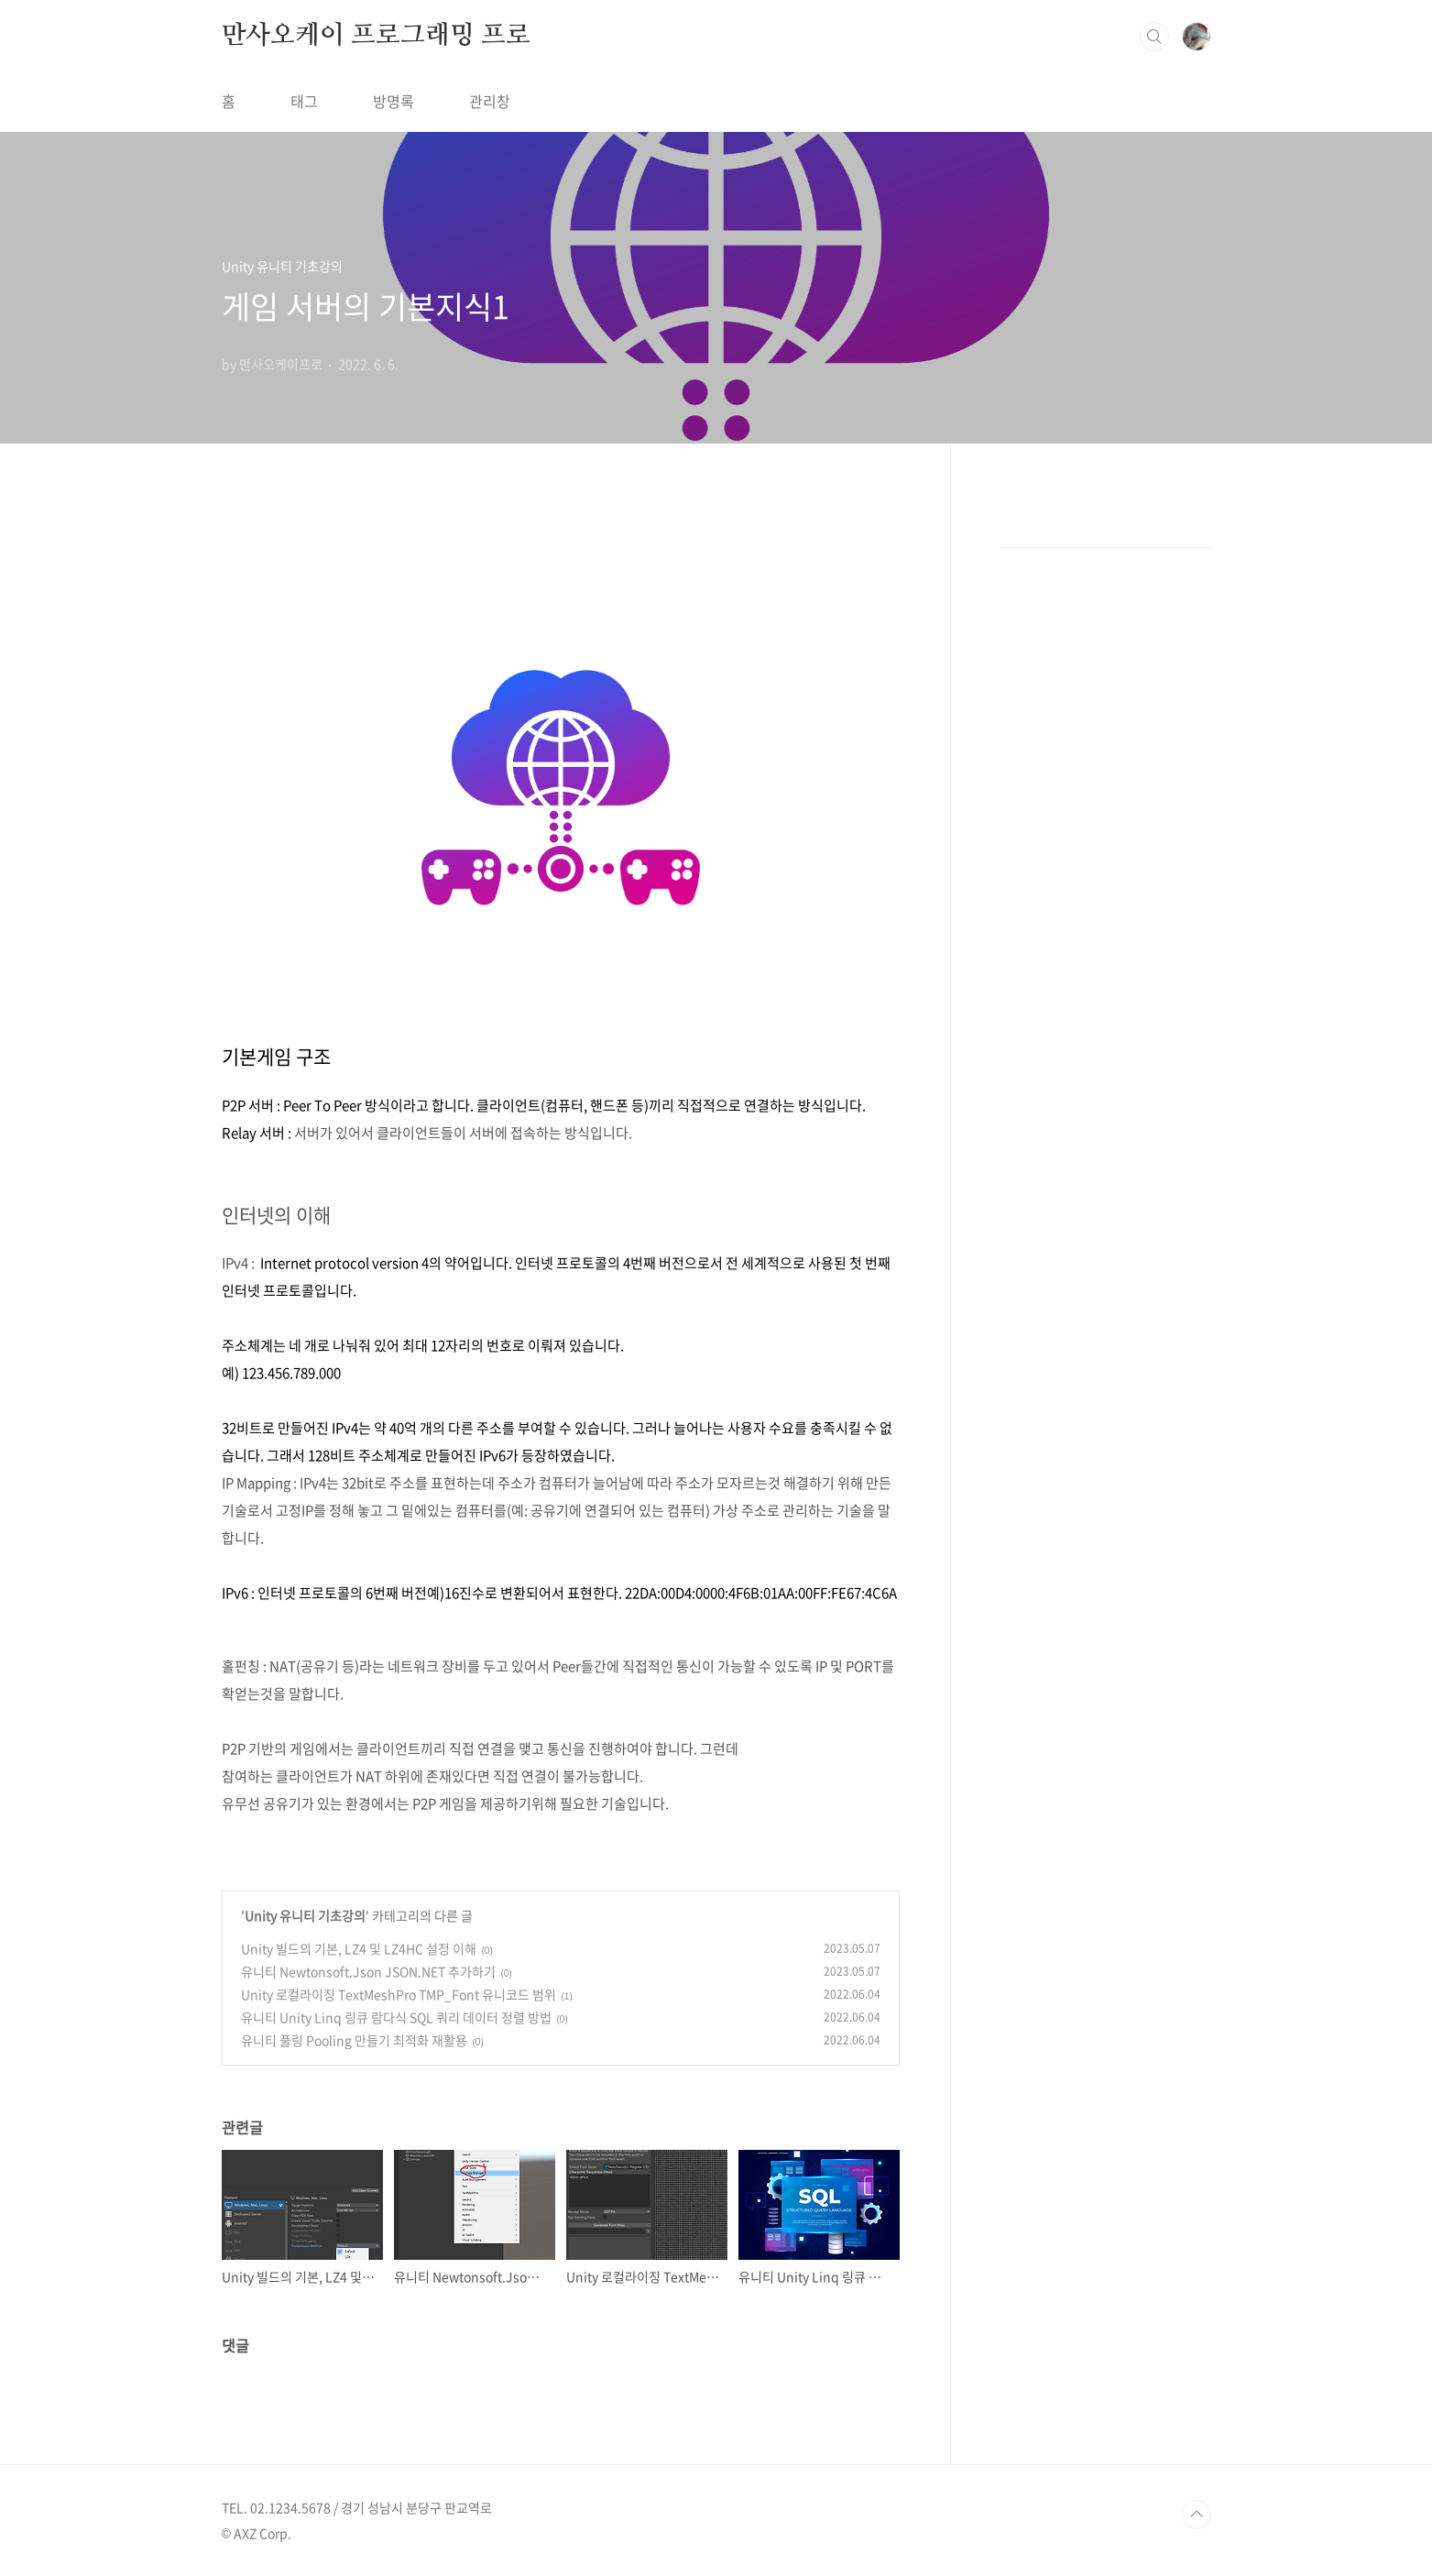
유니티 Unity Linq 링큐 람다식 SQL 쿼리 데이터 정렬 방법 (396, 2017)
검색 (1154, 36)
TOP (1196, 2514)
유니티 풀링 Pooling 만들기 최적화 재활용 (354, 2040)
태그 (304, 101)
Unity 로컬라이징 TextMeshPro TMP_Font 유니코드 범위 (398, 1994)
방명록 (393, 101)
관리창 (489, 101)
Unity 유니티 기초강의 (305, 1915)
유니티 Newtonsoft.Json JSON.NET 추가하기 (368, 1971)
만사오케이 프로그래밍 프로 (376, 36)
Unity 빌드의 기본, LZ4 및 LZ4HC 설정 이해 (358, 1948)
